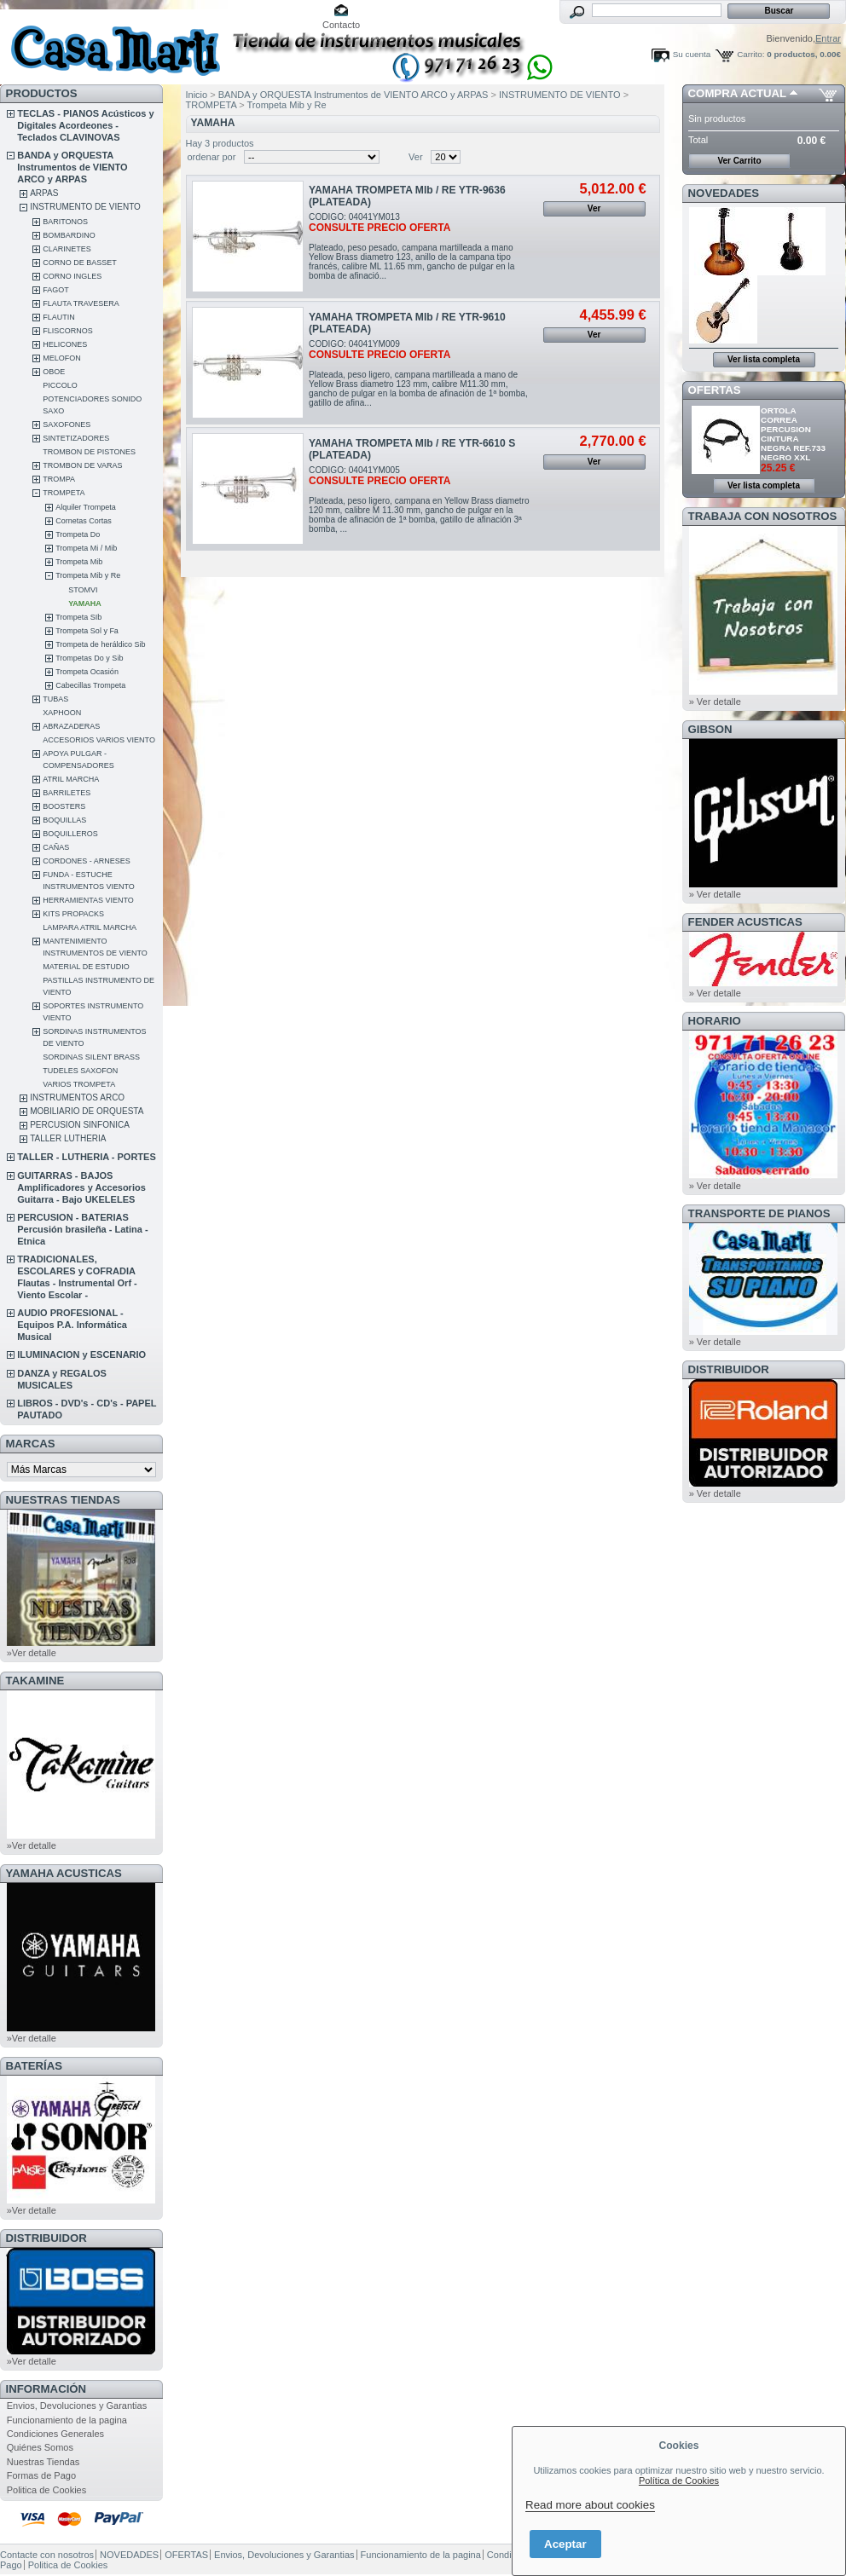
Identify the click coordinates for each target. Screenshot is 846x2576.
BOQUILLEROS (70, 833)
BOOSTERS (64, 806)
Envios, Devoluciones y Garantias (77, 2405)
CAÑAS (56, 847)
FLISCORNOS (68, 330)
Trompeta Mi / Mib (86, 548)
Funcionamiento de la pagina (67, 2420)
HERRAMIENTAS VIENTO (88, 900)
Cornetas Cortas (83, 521)
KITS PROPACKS (73, 914)
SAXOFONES (66, 424)
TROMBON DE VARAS (82, 465)
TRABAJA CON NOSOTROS (762, 516)
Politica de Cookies (47, 2490)
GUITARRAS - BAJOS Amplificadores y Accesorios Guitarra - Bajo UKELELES (81, 1187)
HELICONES (65, 344)
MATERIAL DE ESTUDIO (86, 966)
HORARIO (714, 1020)
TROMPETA (63, 492)
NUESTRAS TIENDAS (63, 1499)
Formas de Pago (41, 2475)
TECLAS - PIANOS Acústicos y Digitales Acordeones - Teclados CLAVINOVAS (85, 125)
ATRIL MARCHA (71, 779)
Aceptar (565, 2544)
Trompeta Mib (78, 561)
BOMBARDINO (69, 235)
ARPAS (44, 193)
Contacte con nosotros (47, 2555)
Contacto (341, 25)
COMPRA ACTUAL (737, 93)
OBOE (54, 371)
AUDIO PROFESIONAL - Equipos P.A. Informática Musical (72, 1325)
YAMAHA (84, 603)
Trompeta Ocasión (87, 671)
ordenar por (212, 157)
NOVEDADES (724, 193)
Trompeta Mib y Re (87, 575)
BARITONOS (65, 221)
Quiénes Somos (40, 2447)
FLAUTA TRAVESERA (81, 303)
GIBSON (710, 729)
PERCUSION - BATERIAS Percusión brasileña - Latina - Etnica (82, 1229)
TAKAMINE (35, 1680)
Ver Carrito (739, 160)
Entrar (828, 38)
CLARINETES (67, 249)
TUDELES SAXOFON (80, 1070)
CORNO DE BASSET (80, 262)
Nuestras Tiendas (43, 2462)
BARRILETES (66, 792)
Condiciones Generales (55, 2434)
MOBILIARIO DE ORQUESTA (86, 1111)
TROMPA (59, 479)
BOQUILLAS (64, 820)
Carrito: (750, 54)
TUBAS (55, 699)
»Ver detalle (31, 1653)
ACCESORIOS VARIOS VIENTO (99, 740)
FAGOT (56, 290)
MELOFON (62, 358)
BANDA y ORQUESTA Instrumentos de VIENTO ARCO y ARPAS (72, 167)
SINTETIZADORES (76, 438)
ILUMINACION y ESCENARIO (81, 1354)
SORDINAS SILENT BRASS (91, 1057)
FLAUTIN (59, 317)
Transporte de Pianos (759, 1213)
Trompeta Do (77, 534)
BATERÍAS (34, 2065)
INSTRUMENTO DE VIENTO (85, 206)
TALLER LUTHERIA (68, 1138)
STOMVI (82, 590)
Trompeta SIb (78, 617)
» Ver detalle (715, 701)
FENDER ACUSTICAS (745, 921)
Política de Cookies (679, 2480)
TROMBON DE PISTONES (89, 452)
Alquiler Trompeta (85, 507)
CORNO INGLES (72, 276)
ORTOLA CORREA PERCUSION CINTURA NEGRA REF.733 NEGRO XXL (793, 434)
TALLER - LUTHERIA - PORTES (86, 1157)
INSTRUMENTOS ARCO (77, 1097)
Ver (416, 157)
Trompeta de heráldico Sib (100, 644)
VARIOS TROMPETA (79, 1084)
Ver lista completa (763, 359)
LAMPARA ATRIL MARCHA (89, 927)
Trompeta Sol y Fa (87, 631)
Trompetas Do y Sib (89, 658)
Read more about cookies (590, 2504)
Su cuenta (691, 54)
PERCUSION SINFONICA (80, 1124)
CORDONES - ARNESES (86, 861)
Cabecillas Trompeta (90, 685)
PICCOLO (60, 385)
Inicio (197, 95)
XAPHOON (62, 712)
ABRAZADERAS (71, 726)
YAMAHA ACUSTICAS (64, 1873)
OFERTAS (714, 390)
